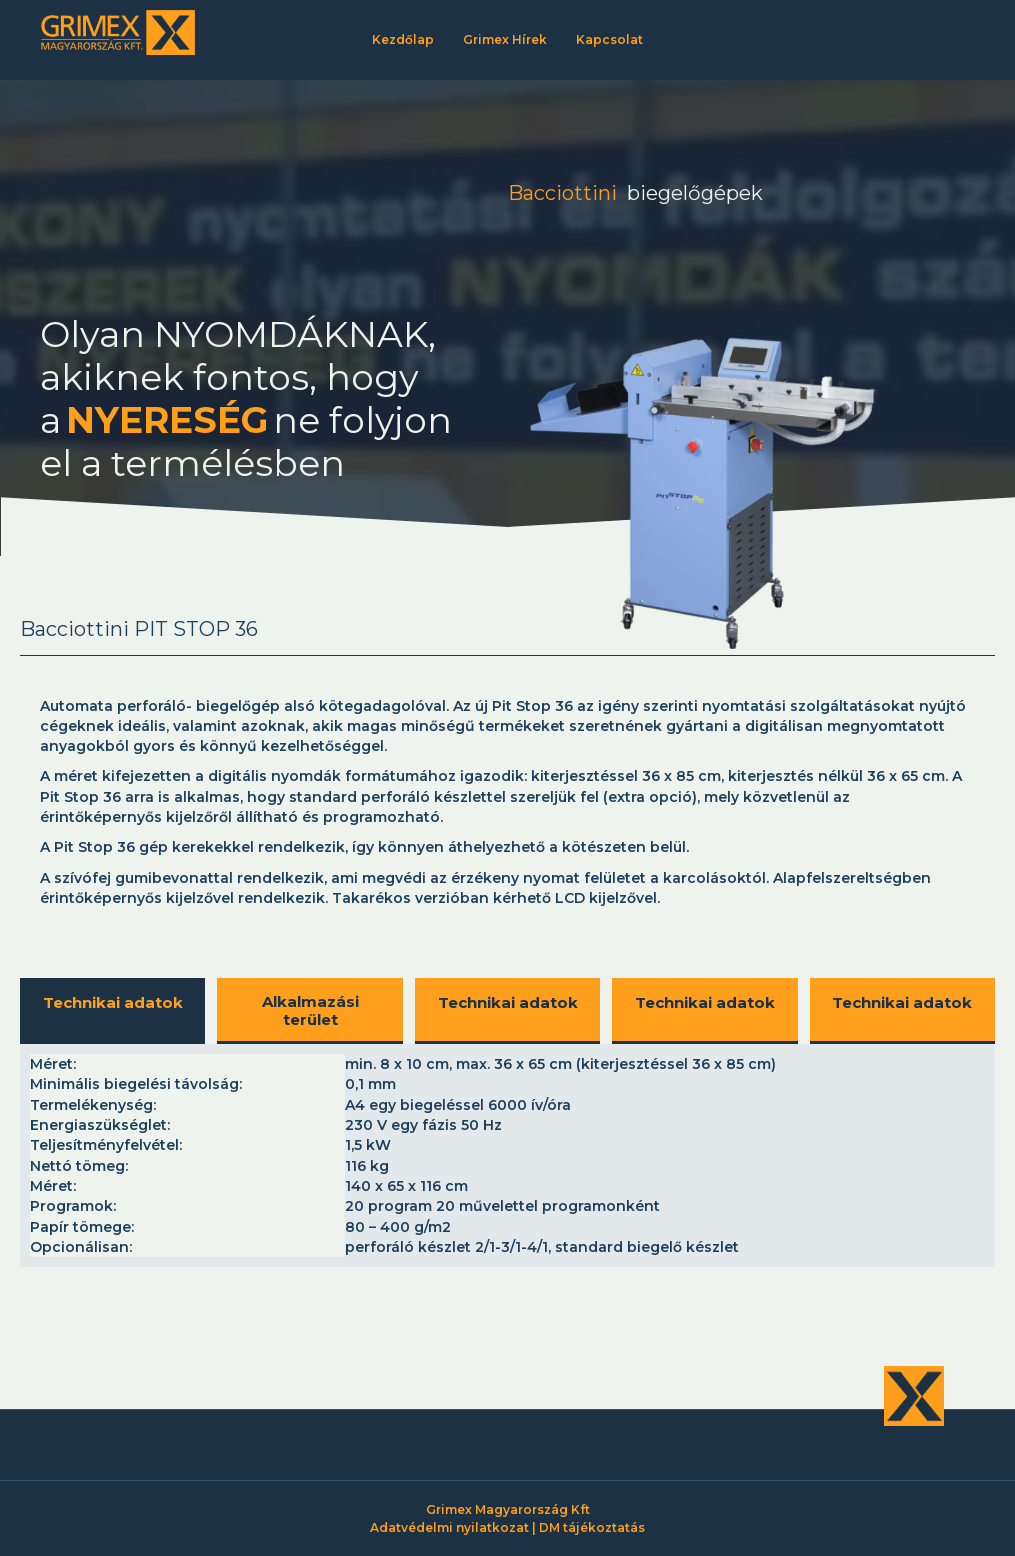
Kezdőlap (403, 39)
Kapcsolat (609, 39)
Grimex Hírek (505, 39)
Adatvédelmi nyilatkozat (449, 1527)
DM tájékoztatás (592, 1527)
